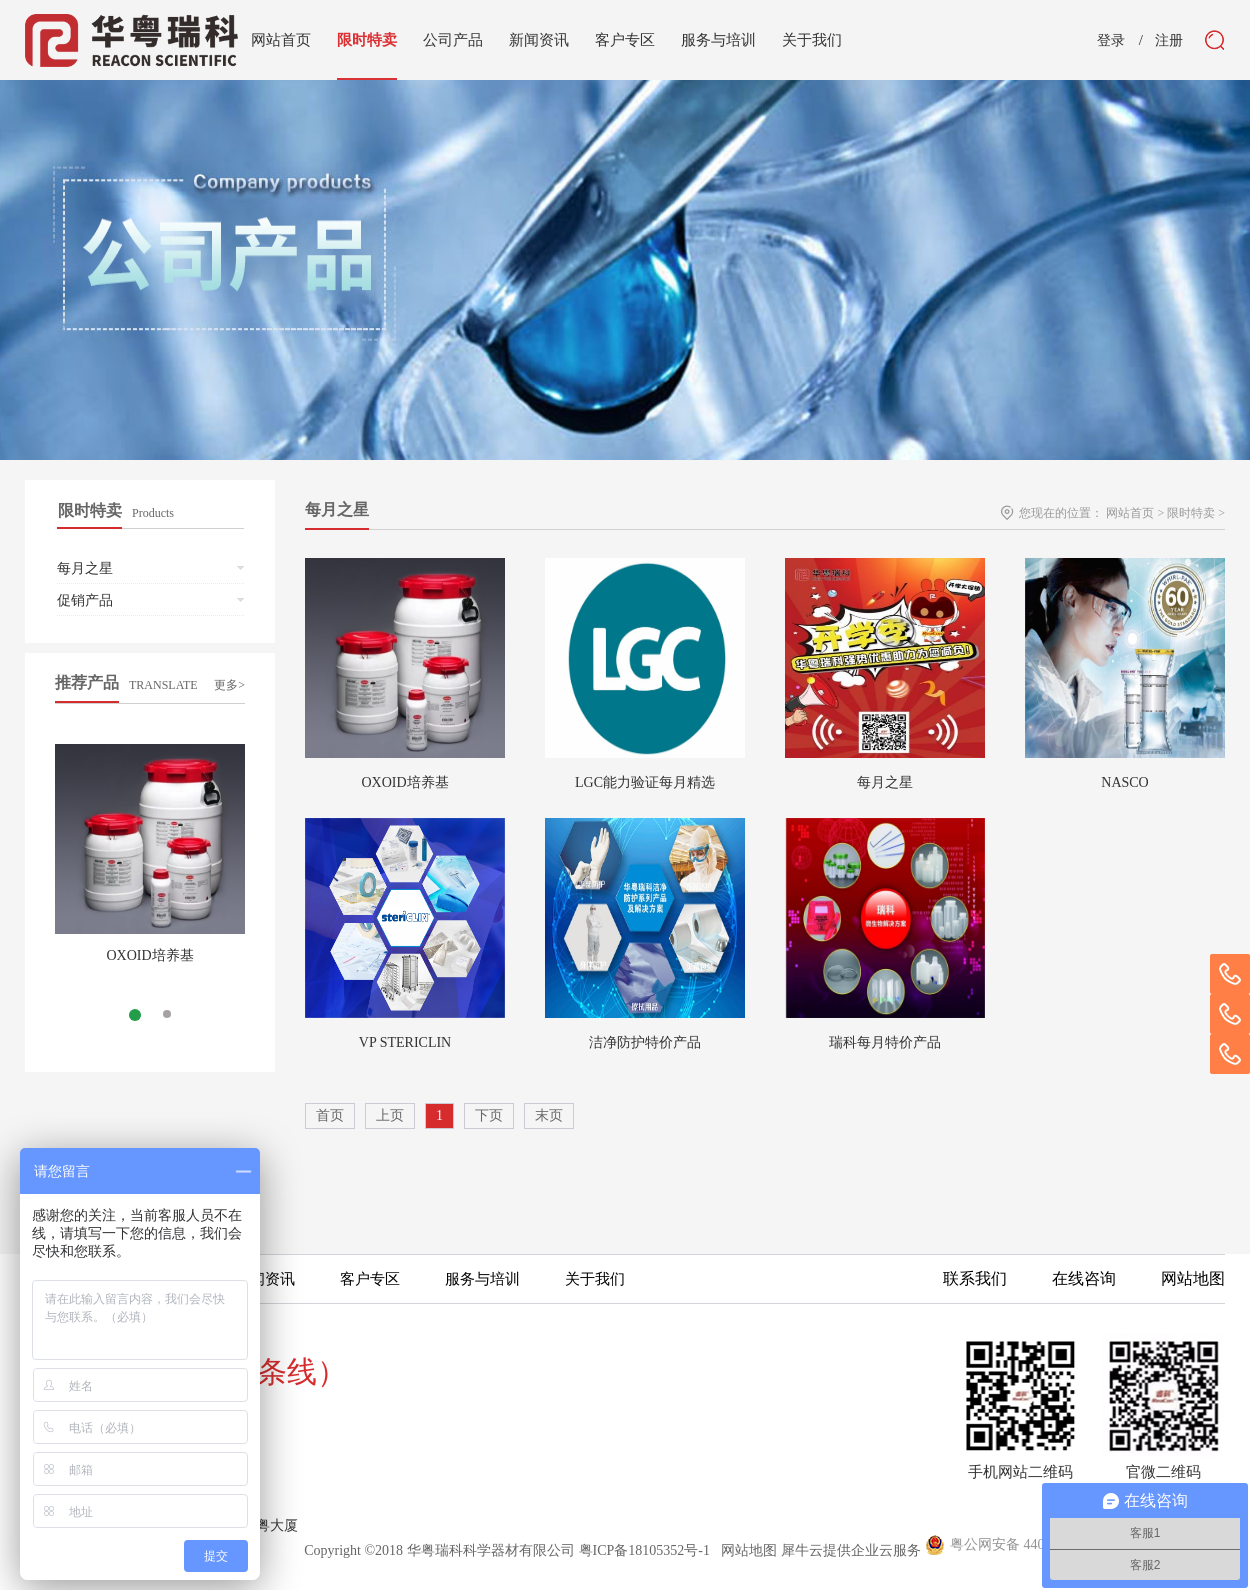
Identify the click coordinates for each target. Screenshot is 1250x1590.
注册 (1169, 41)
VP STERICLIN (405, 1042)
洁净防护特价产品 (645, 1042)
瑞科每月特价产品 (885, 1042)
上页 (390, 1115)
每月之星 (885, 782)
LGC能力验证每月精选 (645, 782)
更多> (229, 685)
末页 (549, 1115)
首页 (330, 1115)
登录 (1111, 41)
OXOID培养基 (149, 955)
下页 (489, 1115)
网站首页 (281, 40)
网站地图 (745, 1550)
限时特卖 (1191, 513)
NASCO (1124, 782)
